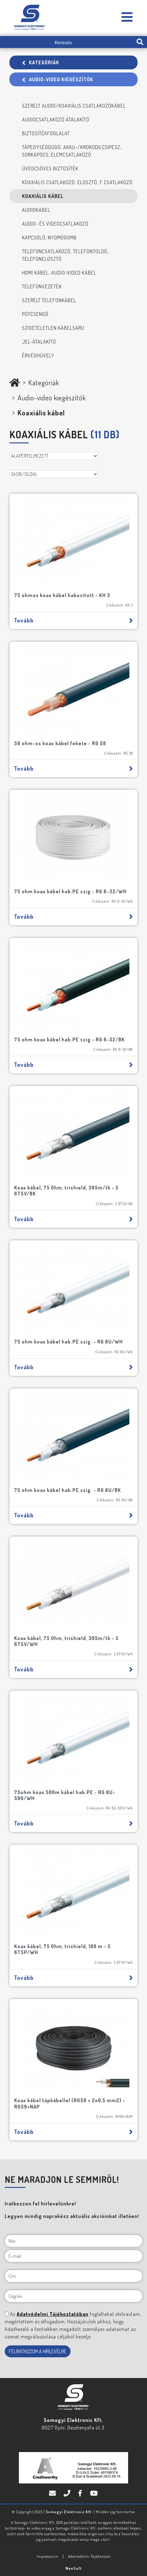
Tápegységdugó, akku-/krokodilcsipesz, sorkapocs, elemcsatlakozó (72, 151)
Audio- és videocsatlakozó (55, 224)
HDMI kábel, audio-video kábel (59, 273)
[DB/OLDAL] (53, 474)
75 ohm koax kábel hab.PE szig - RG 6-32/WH (70, 891)
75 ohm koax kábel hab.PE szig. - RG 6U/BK (67, 1490)
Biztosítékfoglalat (46, 133)
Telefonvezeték (42, 286)
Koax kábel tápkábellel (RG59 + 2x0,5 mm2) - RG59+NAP (69, 2103)
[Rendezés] (53, 456)
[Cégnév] (73, 2296)
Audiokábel (36, 210)
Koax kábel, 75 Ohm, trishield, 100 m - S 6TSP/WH (62, 1949)
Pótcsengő (35, 314)
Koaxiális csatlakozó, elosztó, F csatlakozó (77, 182)
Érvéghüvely (38, 355)
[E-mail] (73, 2256)
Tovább (73, 620)
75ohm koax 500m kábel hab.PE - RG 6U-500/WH (64, 1795)
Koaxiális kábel (43, 196)
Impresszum (48, 2556)
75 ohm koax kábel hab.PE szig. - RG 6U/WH (68, 1342)
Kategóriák (40, 62)
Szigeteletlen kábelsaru (53, 328)
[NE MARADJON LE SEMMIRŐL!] (7, 2314)
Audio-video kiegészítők (57, 79)
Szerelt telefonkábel (49, 300)
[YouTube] (94, 2493)
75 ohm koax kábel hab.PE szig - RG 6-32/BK (69, 1039)
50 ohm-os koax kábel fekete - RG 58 (60, 743)
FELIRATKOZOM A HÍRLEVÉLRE (37, 2351)
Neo (73, 2568)
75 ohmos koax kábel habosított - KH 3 (62, 595)
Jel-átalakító (39, 342)
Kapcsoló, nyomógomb (49, 237)
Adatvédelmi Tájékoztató (89, 2556)
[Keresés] (66, 42)
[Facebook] (81, 2493)
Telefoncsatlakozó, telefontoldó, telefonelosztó (65, 255)
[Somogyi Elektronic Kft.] (127, 17)
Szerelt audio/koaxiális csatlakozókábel (74, 106)
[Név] (73, 2241)
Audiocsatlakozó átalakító (55, 119)
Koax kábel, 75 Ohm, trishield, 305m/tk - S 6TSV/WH (66, 1641)
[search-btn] (140, 42)
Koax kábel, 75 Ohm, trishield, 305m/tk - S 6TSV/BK (66, 1190)
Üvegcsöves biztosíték (50, 168)
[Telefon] (68, 2493)
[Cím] (73, 2276)
